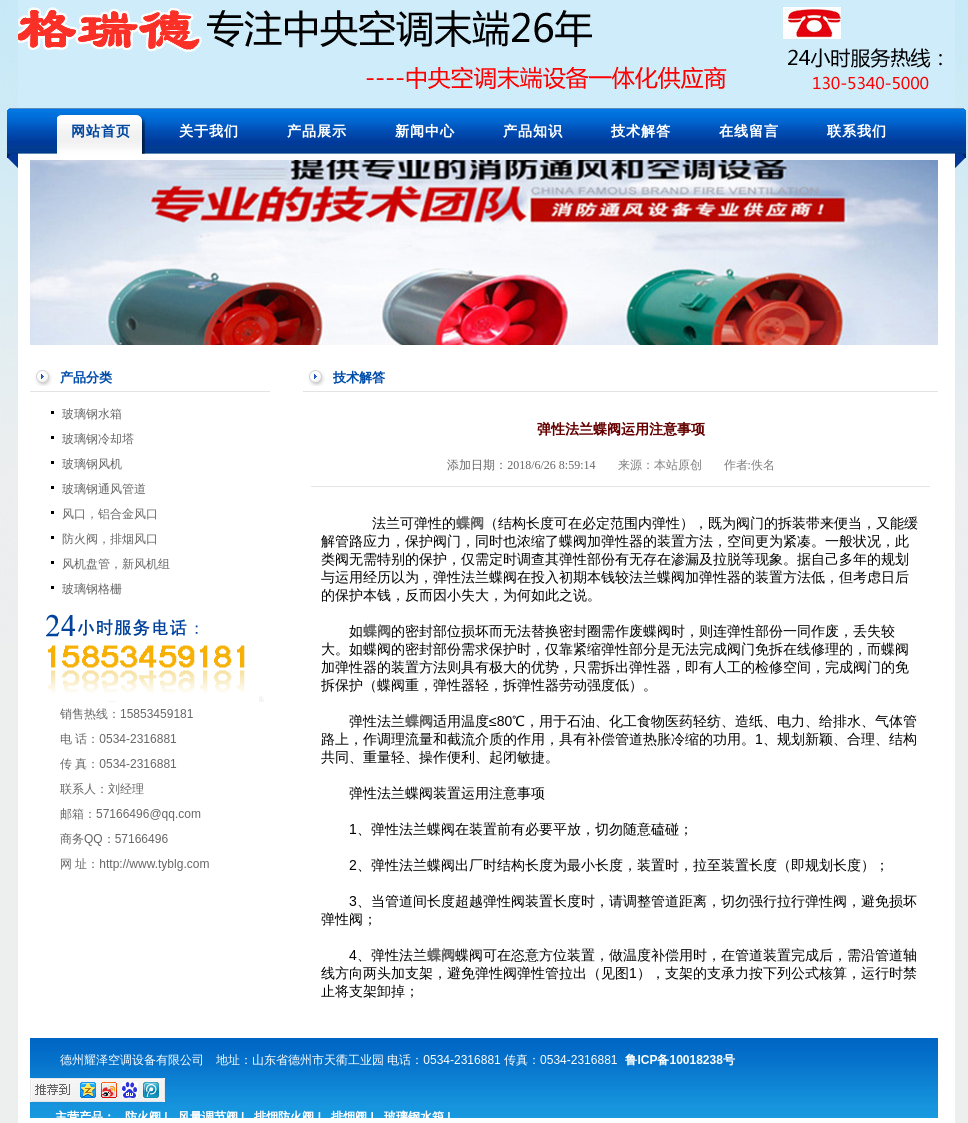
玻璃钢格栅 (92, 589)
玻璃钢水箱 (92, 414)
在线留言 (749, 131)
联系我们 (857, 131)
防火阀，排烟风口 (110, 539)
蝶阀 (377, 631)
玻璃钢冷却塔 (98, 439)
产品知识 (533, 131)
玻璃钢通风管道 (104, 489)
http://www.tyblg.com (154, 864)
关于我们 (209, 131)
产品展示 (317, 131)
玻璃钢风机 (92, 464)
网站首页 (101, 131)
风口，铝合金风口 (110, 514)
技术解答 (641, 131)
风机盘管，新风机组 (116, 564)
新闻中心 (425, 131)
